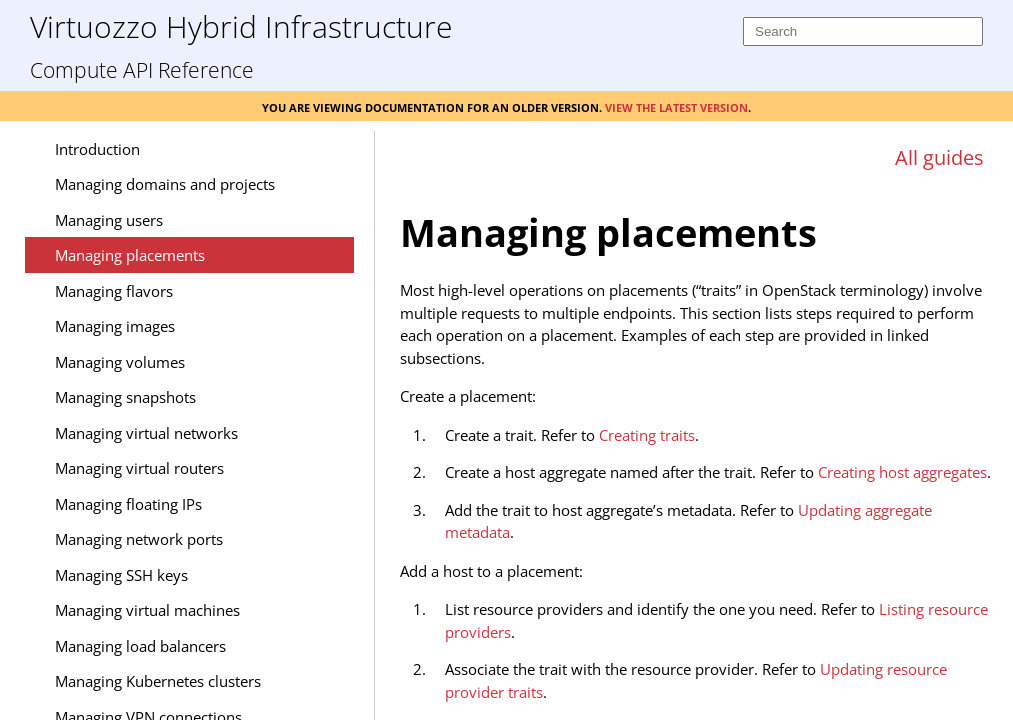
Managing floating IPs (128, 504)
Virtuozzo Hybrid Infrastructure (241, 25)
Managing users (109, 220)
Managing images (115, 326)
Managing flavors (114, 291)
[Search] (863, 31)
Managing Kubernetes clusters (158, 681)
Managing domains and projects (165, 184)
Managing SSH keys (121, 575)
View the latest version (676, 106)
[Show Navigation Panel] (336, 147)
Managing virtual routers (139, 468)
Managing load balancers (140, 646)
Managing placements (130, 255)
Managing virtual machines (147, 610)
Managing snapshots (125, 397)
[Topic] (701, 448)
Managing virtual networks (146, 433)
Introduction (97, 149)
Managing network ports (139, 539)
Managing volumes (120, 362)
